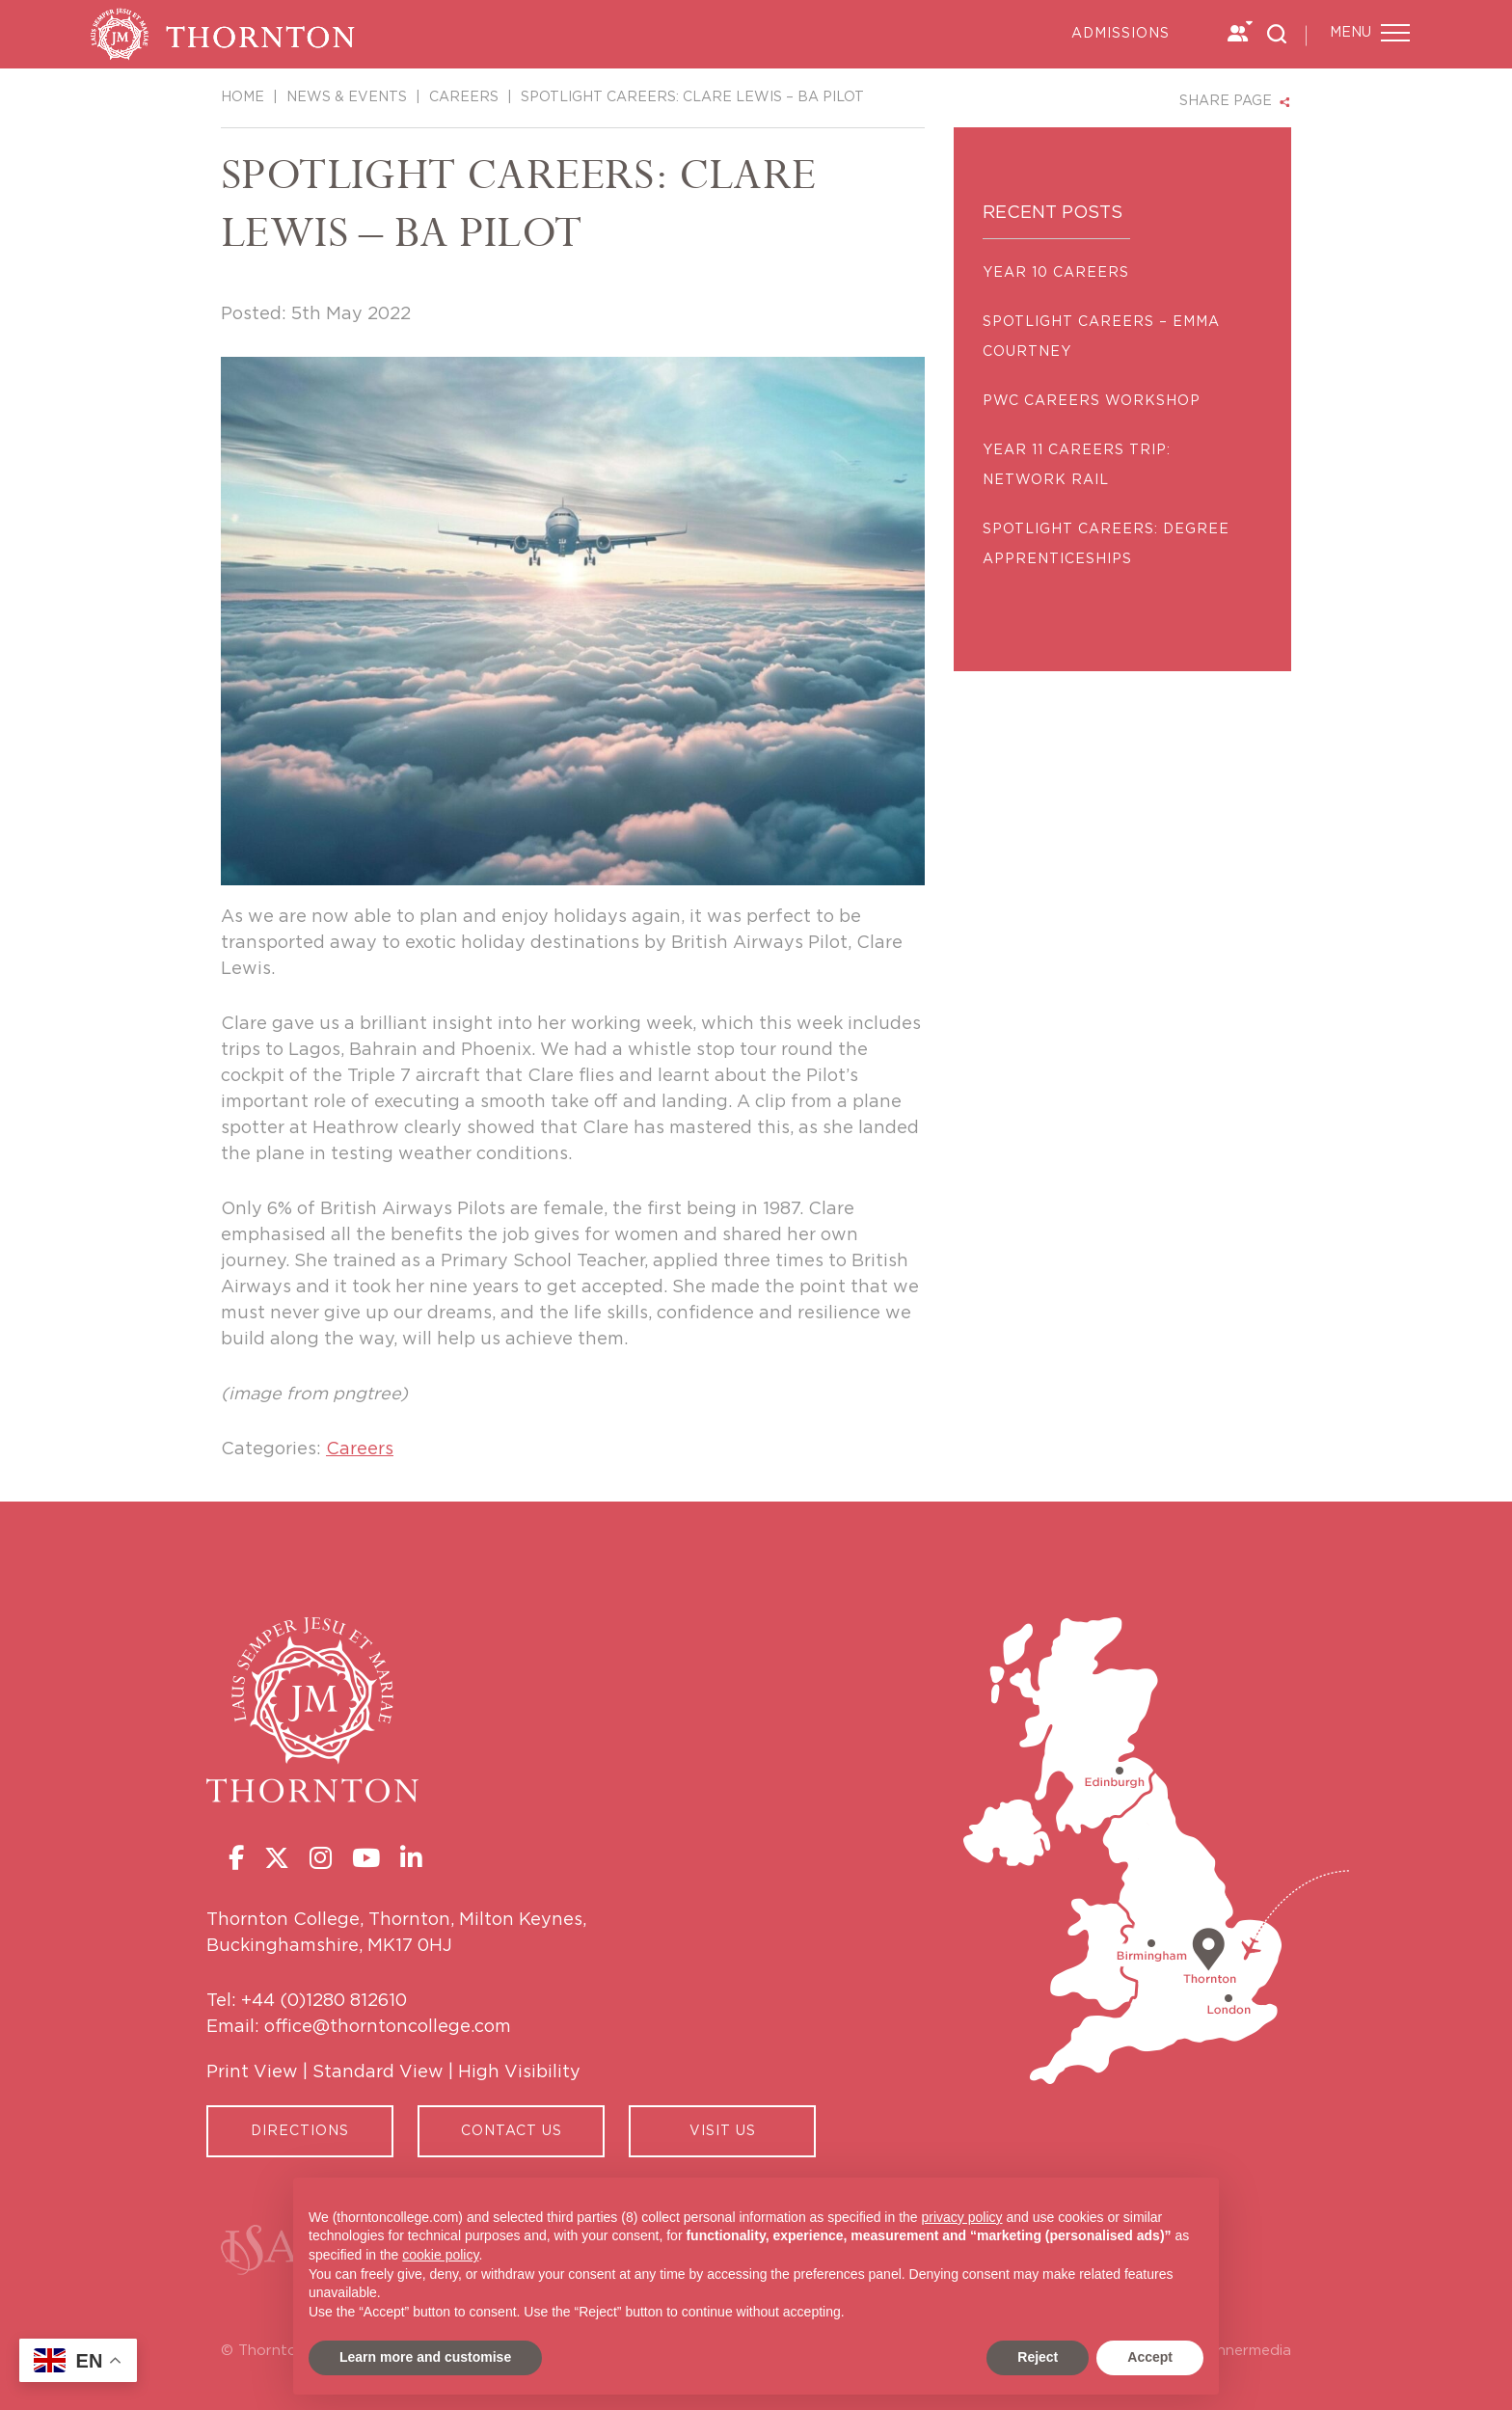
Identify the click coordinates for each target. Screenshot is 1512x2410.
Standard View (378, 2072)
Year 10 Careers (1056, 273)
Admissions (1120, 34)
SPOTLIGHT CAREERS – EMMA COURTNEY (1101, 337)
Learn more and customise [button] (425, 2357)
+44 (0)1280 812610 (324, 2001)
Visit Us (722, 2131)
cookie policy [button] (440, 2254)
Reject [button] (1037, 2357)
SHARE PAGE (1225, 101)
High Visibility (519, 2072)
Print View (252, 2072)
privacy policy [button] (962, 2217)
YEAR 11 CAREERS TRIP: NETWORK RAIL (1077, 465)
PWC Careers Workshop (1092, 401)
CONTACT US (511, 2131)
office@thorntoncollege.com (387, 2027)
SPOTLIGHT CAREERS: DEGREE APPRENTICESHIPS (1106, 544)
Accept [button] (1150, 2357)
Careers (359, 1449)
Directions (300, 2131)
